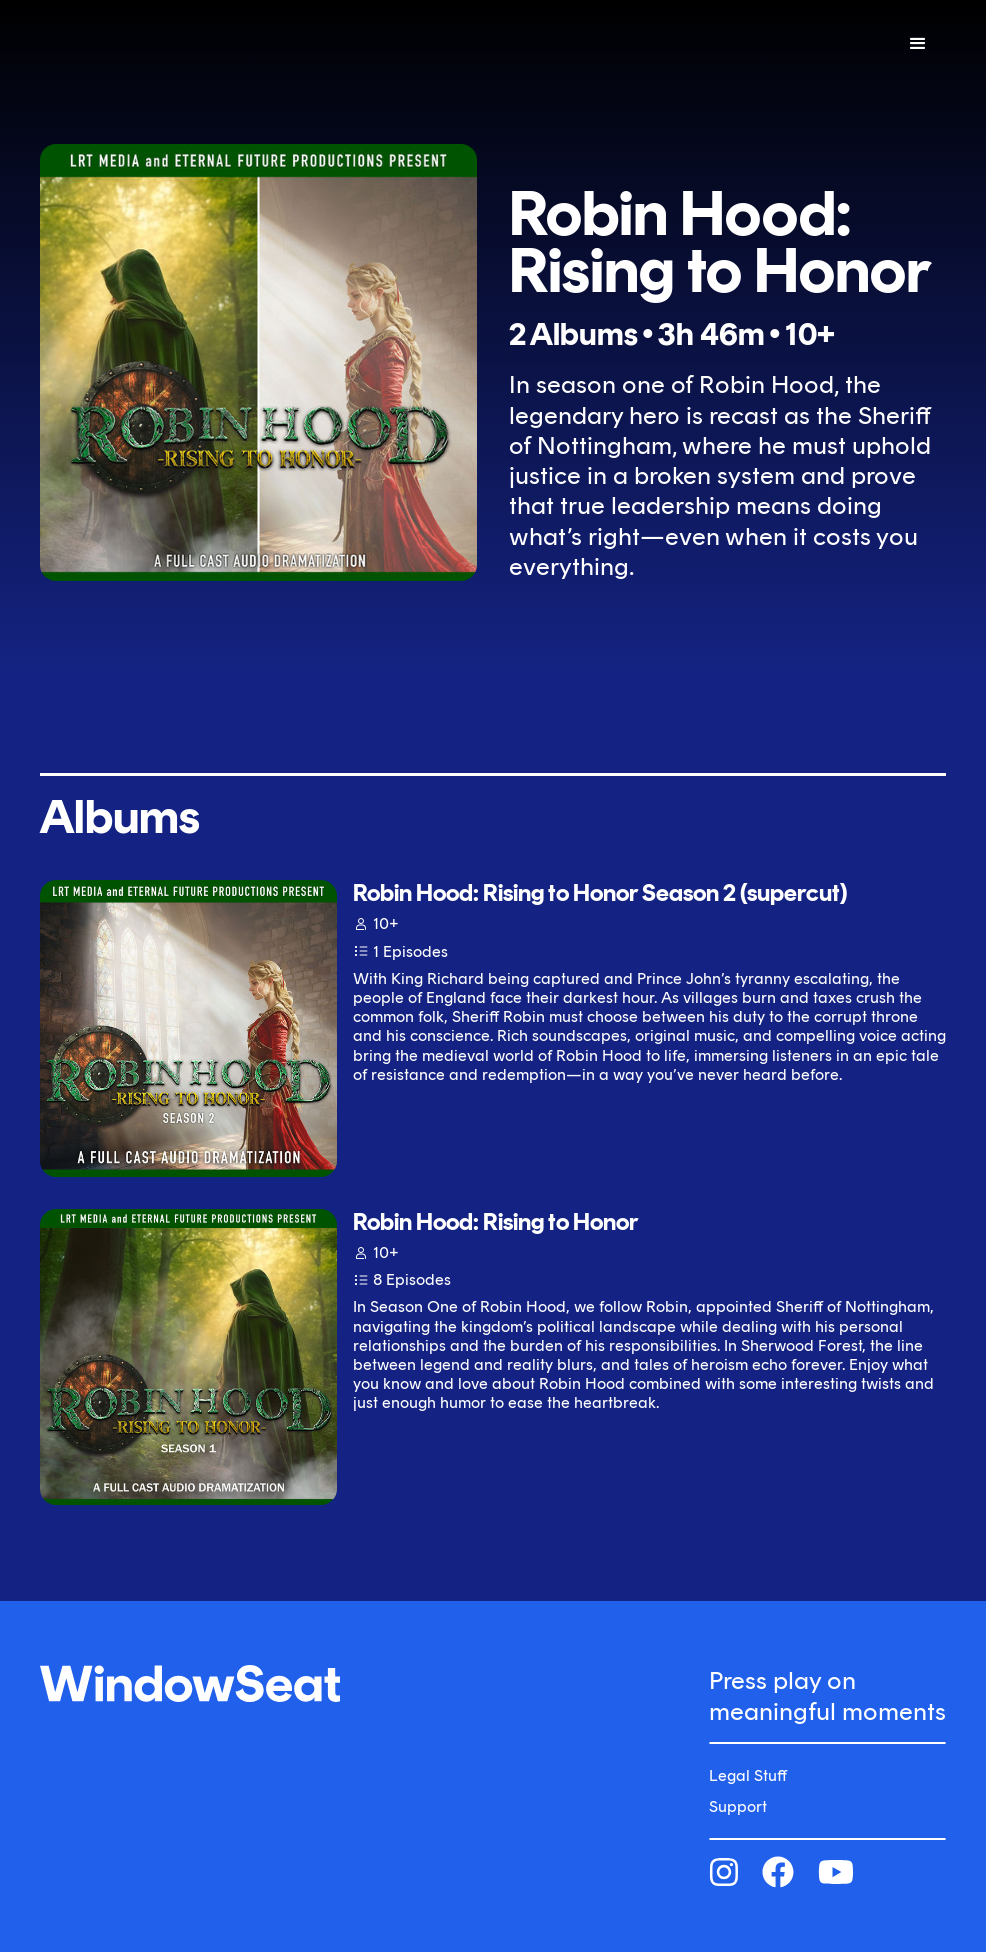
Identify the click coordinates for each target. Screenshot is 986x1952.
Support (738, 1806)
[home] (168, 43)
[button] (918, 44)
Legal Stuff (748, 1775)
